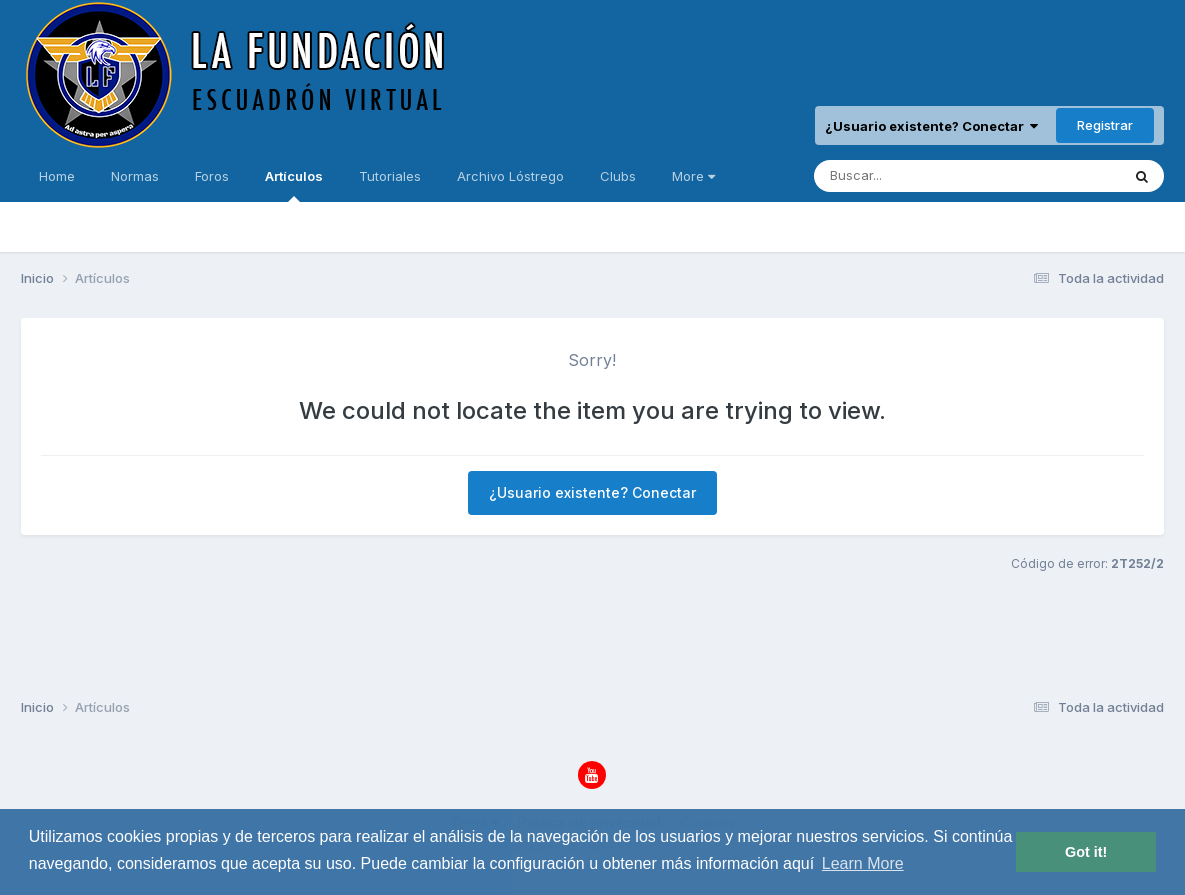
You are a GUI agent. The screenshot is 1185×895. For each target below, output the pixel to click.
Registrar (1105, 125)
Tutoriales (390, 176)
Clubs (618, 176)
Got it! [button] (1086, 852)
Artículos (294, 185)
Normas (135, 176)
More (693, 176)
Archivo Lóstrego (510, 176)
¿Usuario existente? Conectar (931, 126)
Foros (212, 176)
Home (57, 176)
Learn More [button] (863, 863)
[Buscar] (908, 176)
